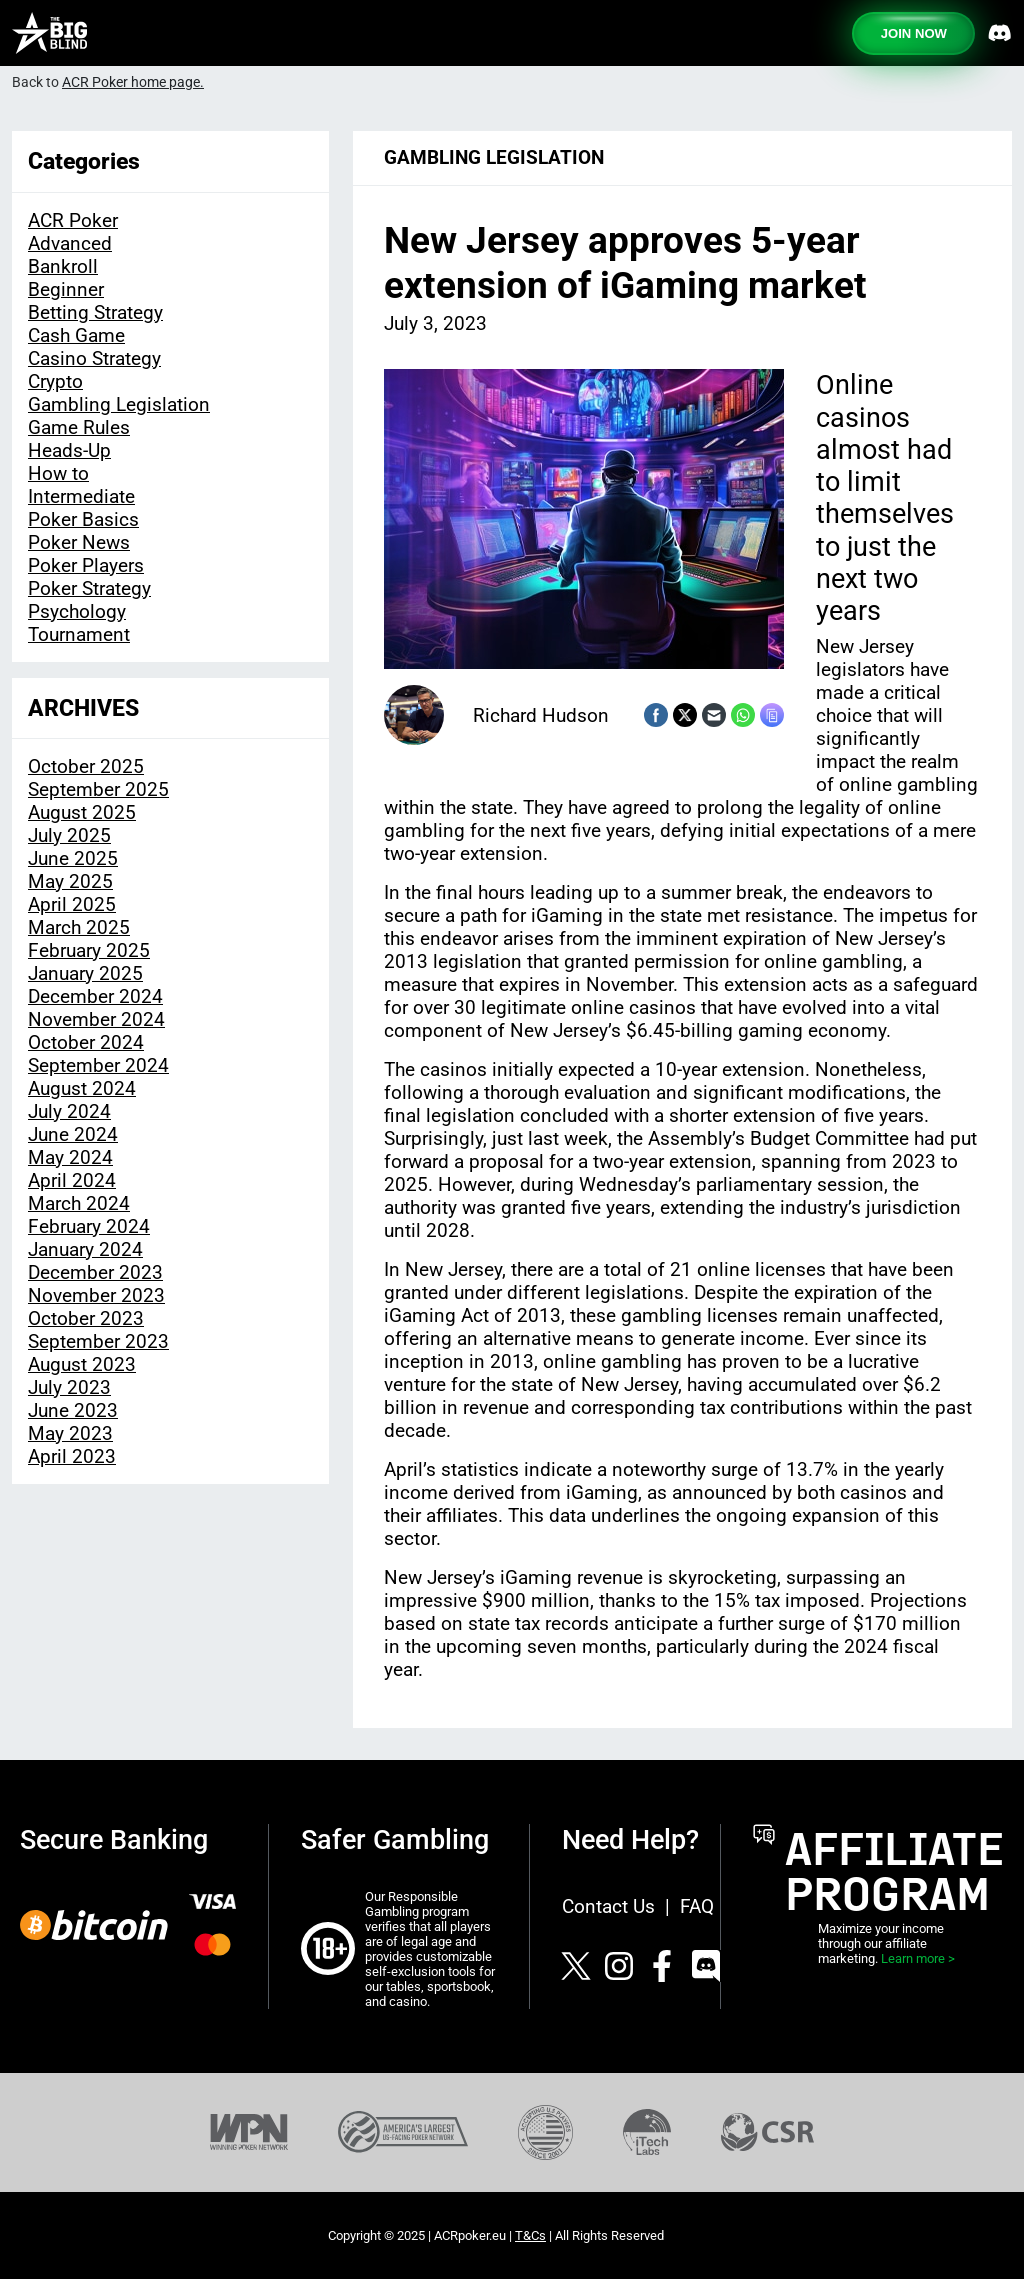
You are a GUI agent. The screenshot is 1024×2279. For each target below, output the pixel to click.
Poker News (79, 542)
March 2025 (79, 927)
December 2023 (95, 1272)
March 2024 (79, 1203)
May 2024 (70, 1157)
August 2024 (82, 1088)
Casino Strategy (94, 358)
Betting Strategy (95, 312)
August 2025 (82, 812)
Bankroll (63, 266)
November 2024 (96, 1019)
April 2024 (72, 1180)
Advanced (70, 243)
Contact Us (608, 1906)
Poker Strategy (89, 588)
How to (58, 473)
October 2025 (86, 766)
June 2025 (73, 858)
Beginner (66, 289)
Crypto (55, 381)
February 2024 (89, 1226)
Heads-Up (69, 450)
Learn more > (918, 1958)
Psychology (77, 611)
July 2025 (69, 835)
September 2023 (98, 1341)
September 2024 (98, 1065)
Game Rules (79, 427)
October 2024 (86, 1042)
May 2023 (70, 1433)
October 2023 (86, 1318)
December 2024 (95, 996)
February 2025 (89, 950)
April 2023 (72, 1456)
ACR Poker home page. (133, 82)
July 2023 (69, 1387)
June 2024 (73, 1134)
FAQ (697, 1906)
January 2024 (85, 1249)
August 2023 (82, 1364)
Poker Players (86, 565)
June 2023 (73, 1410)
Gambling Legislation (119, 404)
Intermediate (81, 496)
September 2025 (98, 789)
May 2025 (70, 881)
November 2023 (96, 1295)
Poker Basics (83, 519)
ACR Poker (73, 220)
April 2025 (72, 904)
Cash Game (76, 335)
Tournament (79, 634)
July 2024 (69, 1111)
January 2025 (85, 973)
